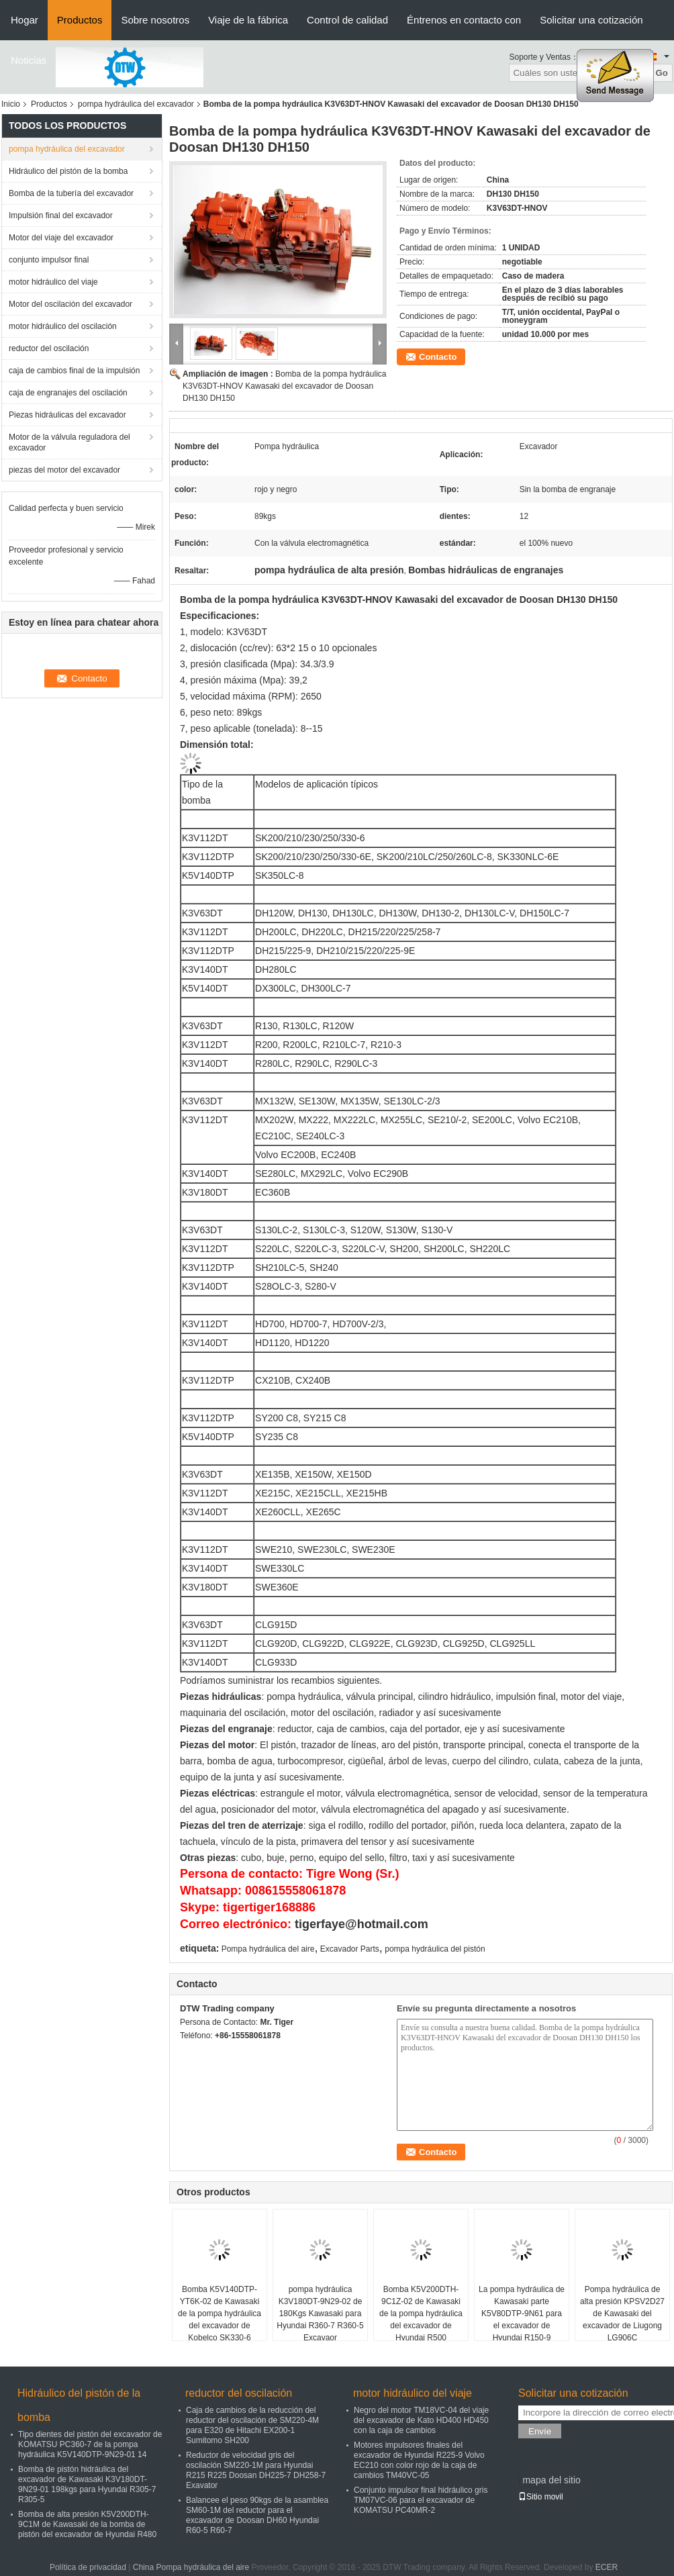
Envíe (539, 2431)
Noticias (28, 60)
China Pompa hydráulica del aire (191, 2567)
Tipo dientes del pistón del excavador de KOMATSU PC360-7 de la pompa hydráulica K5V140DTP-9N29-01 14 (90, 2444)
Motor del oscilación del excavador (70, 304)
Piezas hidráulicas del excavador (67, 415)
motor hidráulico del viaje (53, 282)
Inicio (10, 104)
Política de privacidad (88, 2567)
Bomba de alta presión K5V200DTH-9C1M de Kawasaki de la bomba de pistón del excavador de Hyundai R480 (87, 2524)
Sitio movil (540, 2496)
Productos (80, 20)
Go (661, 73)
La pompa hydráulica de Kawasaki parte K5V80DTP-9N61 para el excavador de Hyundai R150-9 (522, 2313)
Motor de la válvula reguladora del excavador (69, 442)
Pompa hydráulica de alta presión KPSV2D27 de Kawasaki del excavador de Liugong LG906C (622, 2313)
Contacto (437, 357)
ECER (606, 2567)
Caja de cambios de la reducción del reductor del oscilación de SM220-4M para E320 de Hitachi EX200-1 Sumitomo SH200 (252, 2425)
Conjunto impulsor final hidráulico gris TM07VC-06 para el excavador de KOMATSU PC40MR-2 (420, 2500)
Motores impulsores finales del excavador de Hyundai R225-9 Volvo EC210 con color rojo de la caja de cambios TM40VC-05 (419, 2460)
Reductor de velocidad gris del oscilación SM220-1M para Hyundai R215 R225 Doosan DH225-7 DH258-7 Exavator (256, 2470)
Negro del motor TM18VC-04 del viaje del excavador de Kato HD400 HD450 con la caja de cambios (421, 2420)
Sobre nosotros (155, 20)
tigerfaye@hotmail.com (361, 1924)
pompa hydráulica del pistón (435, 1949)
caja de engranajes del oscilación (68, 392)
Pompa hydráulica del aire (268, 1949)
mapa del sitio (551, 2480)
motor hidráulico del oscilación (63, 326)
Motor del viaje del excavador (61, 237)
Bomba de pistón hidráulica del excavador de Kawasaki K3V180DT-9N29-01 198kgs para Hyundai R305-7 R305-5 (87, 2484)
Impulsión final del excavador (61, 215)
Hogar (24, 20)
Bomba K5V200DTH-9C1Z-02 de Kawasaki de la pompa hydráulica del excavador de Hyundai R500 (421, 2313)
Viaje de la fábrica (248, 20)
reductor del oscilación (49, 348)
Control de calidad (347, 20)
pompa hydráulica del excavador (136, 104)
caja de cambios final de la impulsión (74, 370)
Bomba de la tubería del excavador (71, 193)
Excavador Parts (349, 1949)
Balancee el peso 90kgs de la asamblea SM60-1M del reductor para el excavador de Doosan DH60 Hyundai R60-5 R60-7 (257, 2515)
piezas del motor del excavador (64, 470)
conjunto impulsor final (49, 260)
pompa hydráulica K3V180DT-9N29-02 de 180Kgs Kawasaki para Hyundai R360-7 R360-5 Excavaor (320, 2313)
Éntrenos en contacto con (464, 20)
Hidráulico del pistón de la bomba (68, 171)
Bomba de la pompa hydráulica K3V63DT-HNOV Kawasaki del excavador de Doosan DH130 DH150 (284, 386)
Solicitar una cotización (591, 20)
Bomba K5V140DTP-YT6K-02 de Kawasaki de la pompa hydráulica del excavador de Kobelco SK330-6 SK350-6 (219, 2319)
